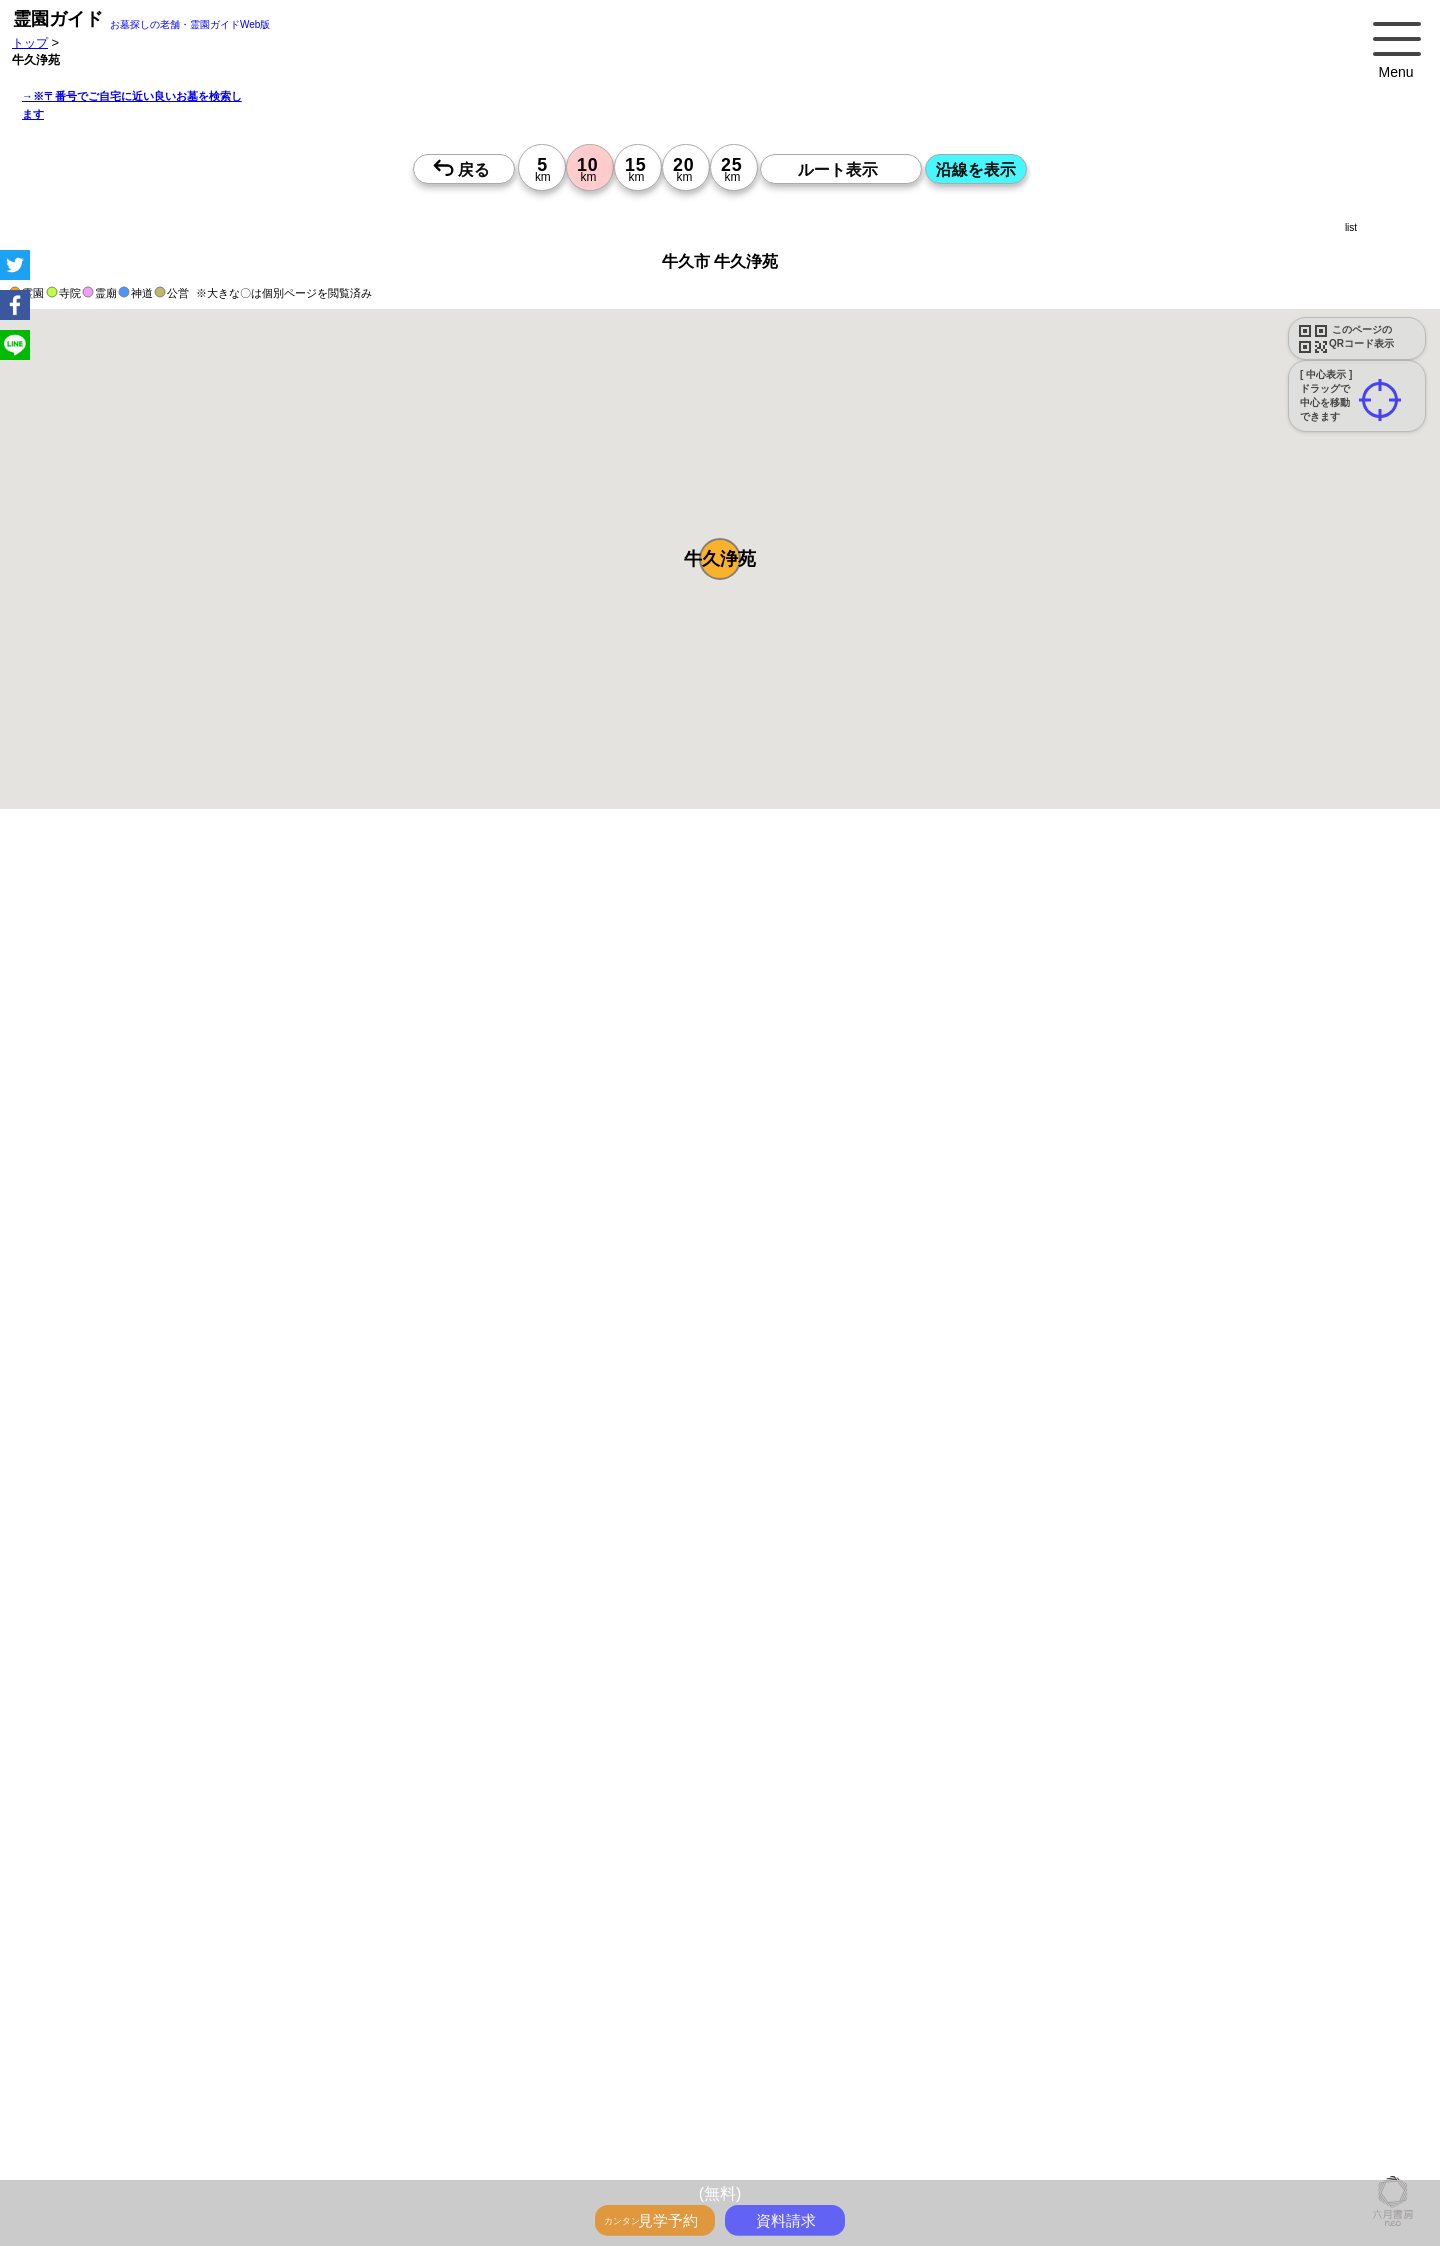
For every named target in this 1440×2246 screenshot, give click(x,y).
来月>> (833, 2008)
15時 (585, 2172)
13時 (585, 2148)
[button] (720, 559)
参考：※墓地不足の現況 (549, 1677)
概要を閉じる (273, 1106)
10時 (585, 2124)
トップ (30, 42)
